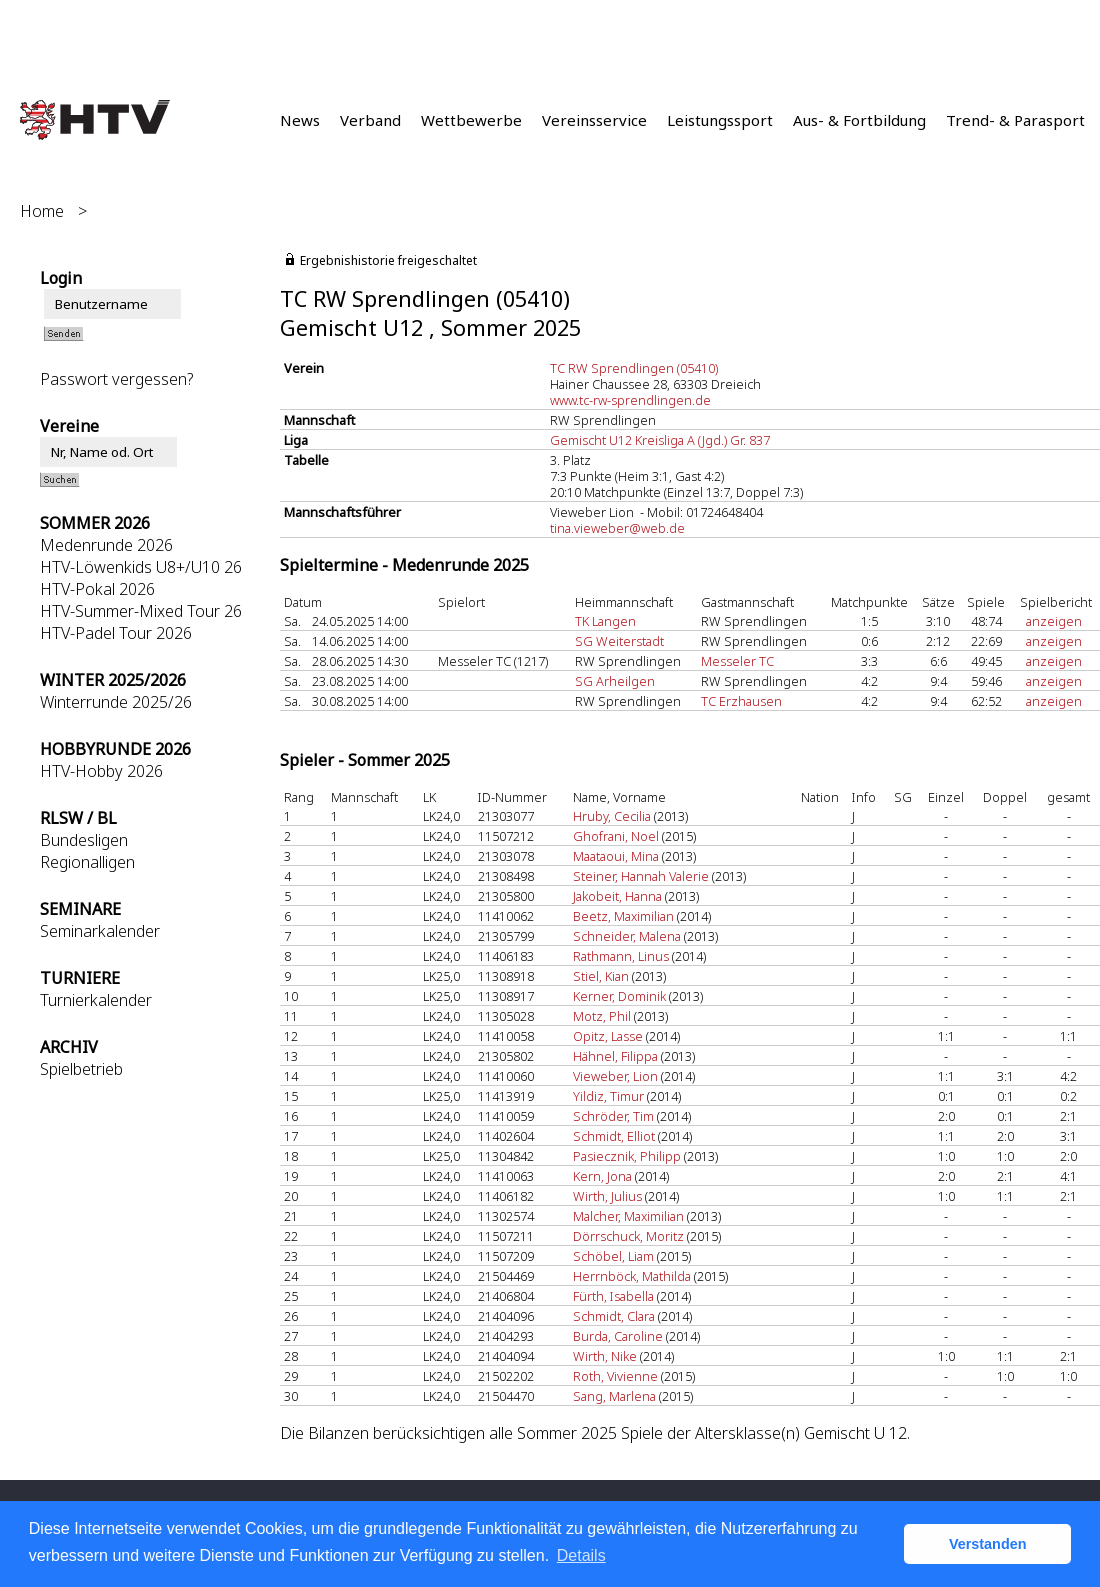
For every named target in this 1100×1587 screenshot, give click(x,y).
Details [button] (581, 1555)
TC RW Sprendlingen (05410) (634, 368)
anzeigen (1054, 621)
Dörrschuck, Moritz (628, 1236)
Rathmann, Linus (621, 956)
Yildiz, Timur (608, 1096)
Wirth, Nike (605, 1356)
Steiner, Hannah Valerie (642, 876)
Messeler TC (737, 661)
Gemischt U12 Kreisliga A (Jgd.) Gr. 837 (660, 440)
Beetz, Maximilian (623, 916)
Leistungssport (720, 120)
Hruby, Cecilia (612, 816)
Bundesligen (84, 840)
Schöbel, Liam (613, 1256)
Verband (370, 120)
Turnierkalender (96, 1000)
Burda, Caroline (618, 1336)
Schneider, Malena (627, 936)
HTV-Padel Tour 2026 (116, 633)
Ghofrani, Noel (616, 836)
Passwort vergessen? (116, 379)
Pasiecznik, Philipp (627, 1156)
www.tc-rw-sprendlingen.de (630, 400)
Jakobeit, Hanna (617, 896)
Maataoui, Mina (616, 856)
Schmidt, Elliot (614, 1136)
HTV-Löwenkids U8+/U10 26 (141, 567)
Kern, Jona (602, 1176)
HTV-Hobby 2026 (101, 771)
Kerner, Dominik (619, 996)
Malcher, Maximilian (628, 1216)
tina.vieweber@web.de (617, 528)
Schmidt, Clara (614, 1316)
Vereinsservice (594, 120)
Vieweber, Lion (615, 1076)
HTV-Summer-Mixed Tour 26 (141, 611)
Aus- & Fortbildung (859, 120)
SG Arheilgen (615, 681)
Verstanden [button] (988, 1544)
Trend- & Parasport (1015, 120)
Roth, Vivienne (615, 1376)
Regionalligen (87, 862)
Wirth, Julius (607, 1196)
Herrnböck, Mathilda (632, 1276)
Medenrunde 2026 (106, 545)
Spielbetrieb (81, 1069)
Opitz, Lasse (608, 1036)
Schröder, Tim (613, 1116)
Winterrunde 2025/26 (116, 702)
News (300, 120)
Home (42, 211)
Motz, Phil (602, 1016)
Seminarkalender (100, 931)
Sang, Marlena (614, 1396)
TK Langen (605, 621)
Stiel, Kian (601, 976)
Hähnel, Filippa (615, 1056)
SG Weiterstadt (619, 641)
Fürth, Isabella (613, 1296)
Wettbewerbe (471, 120)
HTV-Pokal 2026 (97, 589)
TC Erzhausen (741, 701)
